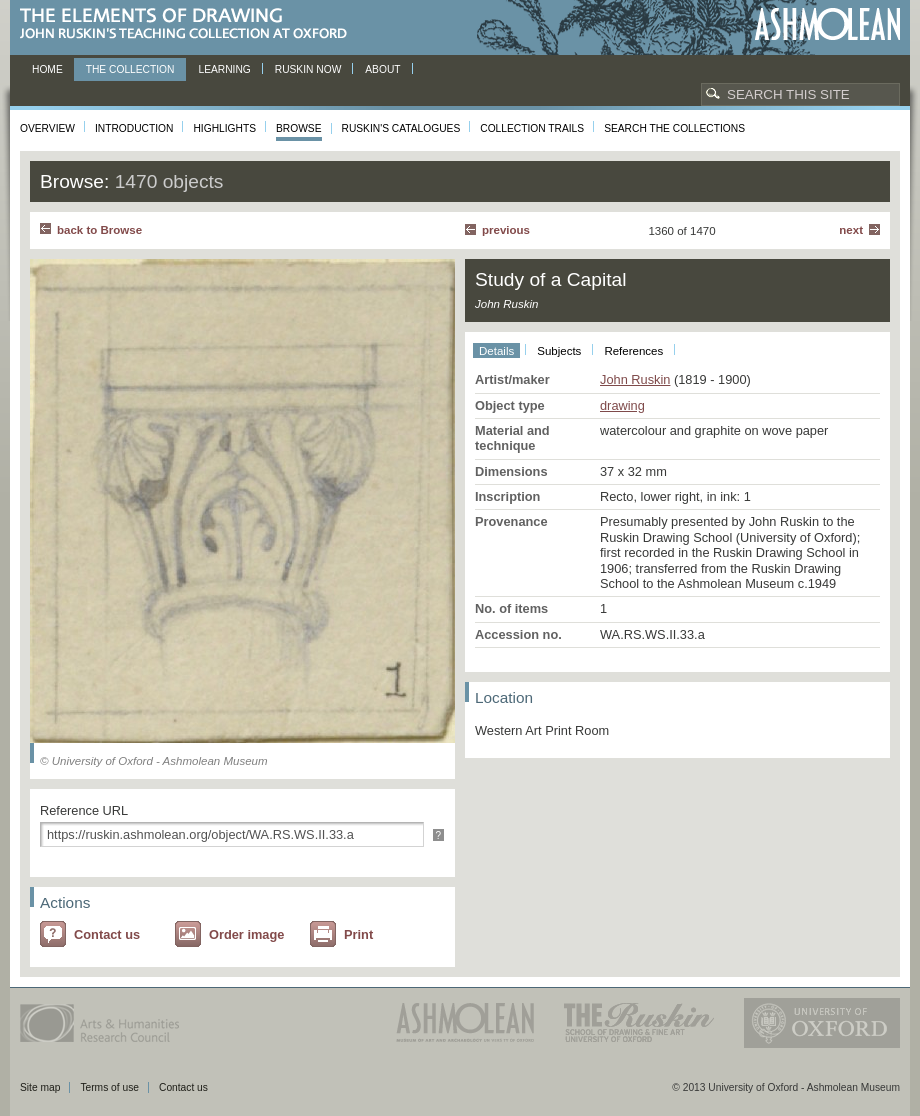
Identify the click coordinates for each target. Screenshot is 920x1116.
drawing (622, 405)
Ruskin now (308, 69)
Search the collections (674, 128)
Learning (224, 69)
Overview (47, 128)
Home (47, 69)
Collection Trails (532, 128)
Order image (246, 934)
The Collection (130, 69)
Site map (40, 1087)
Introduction (134, 128)
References (633, 351)
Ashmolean (827, 24)
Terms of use (109, 1087)
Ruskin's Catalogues (401, 128)
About (382, 69)
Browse (299, 128)
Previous (506, 230)
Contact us (107, 934)
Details (496, 351)
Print (358, 934)
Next (851, 230)
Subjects (559, 351)
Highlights (224, 128)
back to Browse (99, 230)
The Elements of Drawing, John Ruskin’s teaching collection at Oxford (189, 24)
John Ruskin (635, 379)
